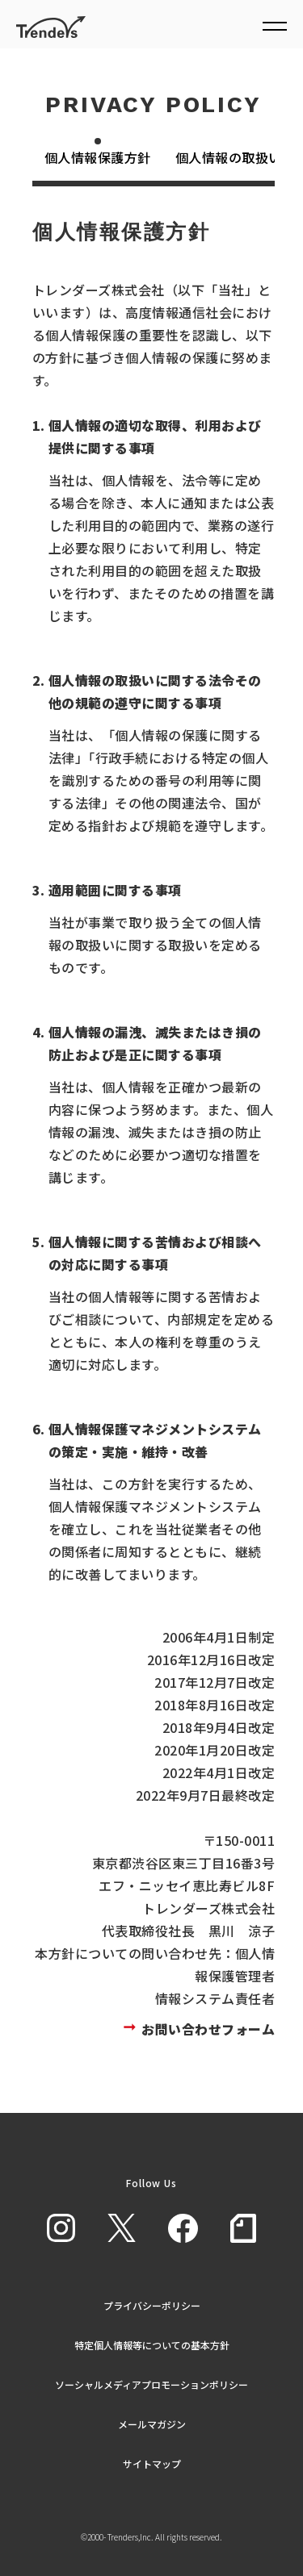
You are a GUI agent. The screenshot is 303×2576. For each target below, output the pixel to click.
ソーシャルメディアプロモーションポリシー (151, 2384)
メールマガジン (152, 2424)
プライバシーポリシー (151, 2305)
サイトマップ (152, 2463)
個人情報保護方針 (97, 157)
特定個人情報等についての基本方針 (151, 2345)
